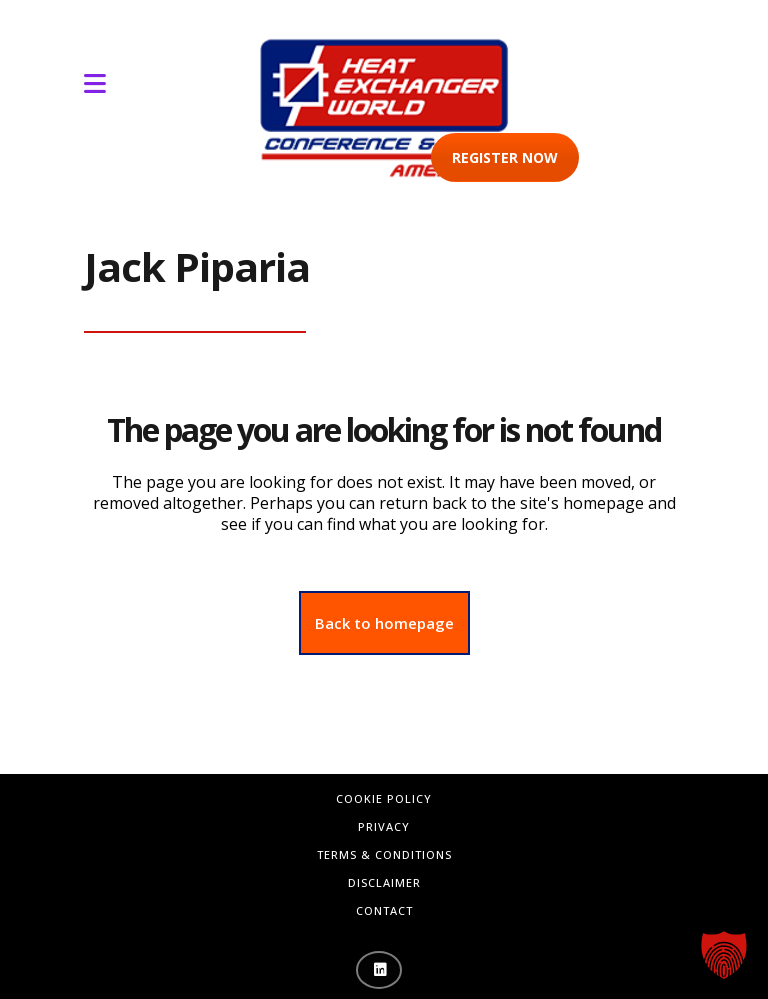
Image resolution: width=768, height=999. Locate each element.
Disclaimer (384, 882)
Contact (384, 910)
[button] (724, 955)
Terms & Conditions (384, 854)
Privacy (384, 826)
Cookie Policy (384, 798)
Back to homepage (384, 623)
